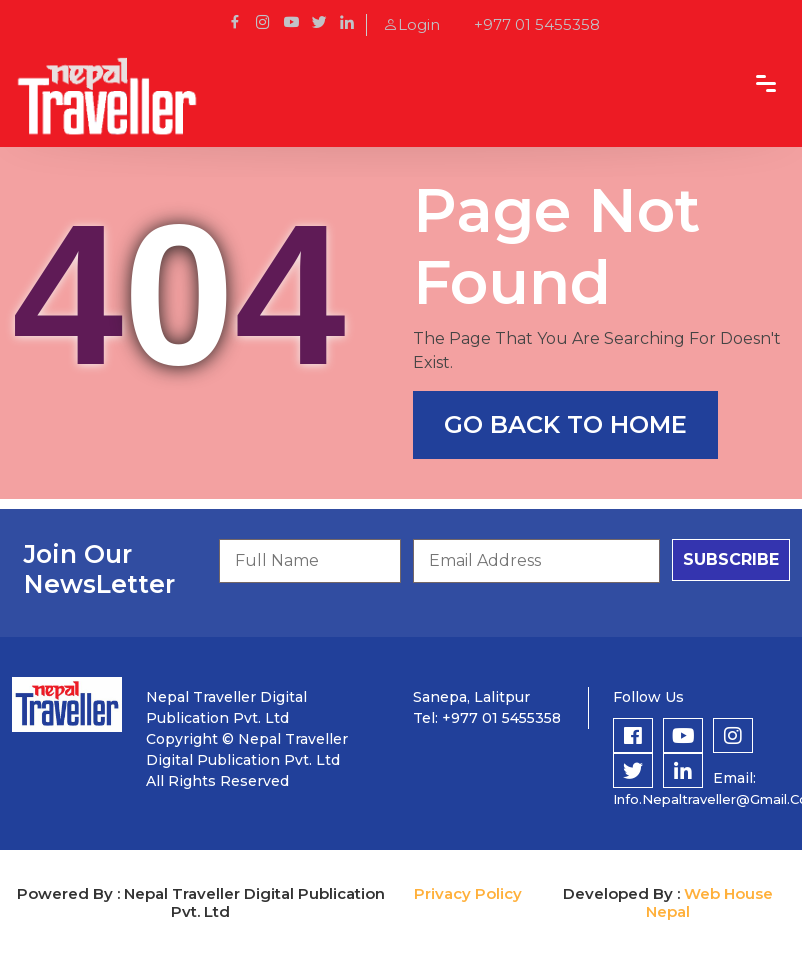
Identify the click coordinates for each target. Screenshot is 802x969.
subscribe (731, 559)
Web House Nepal (709, 902)
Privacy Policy (468, 893)
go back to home (565, 424)
